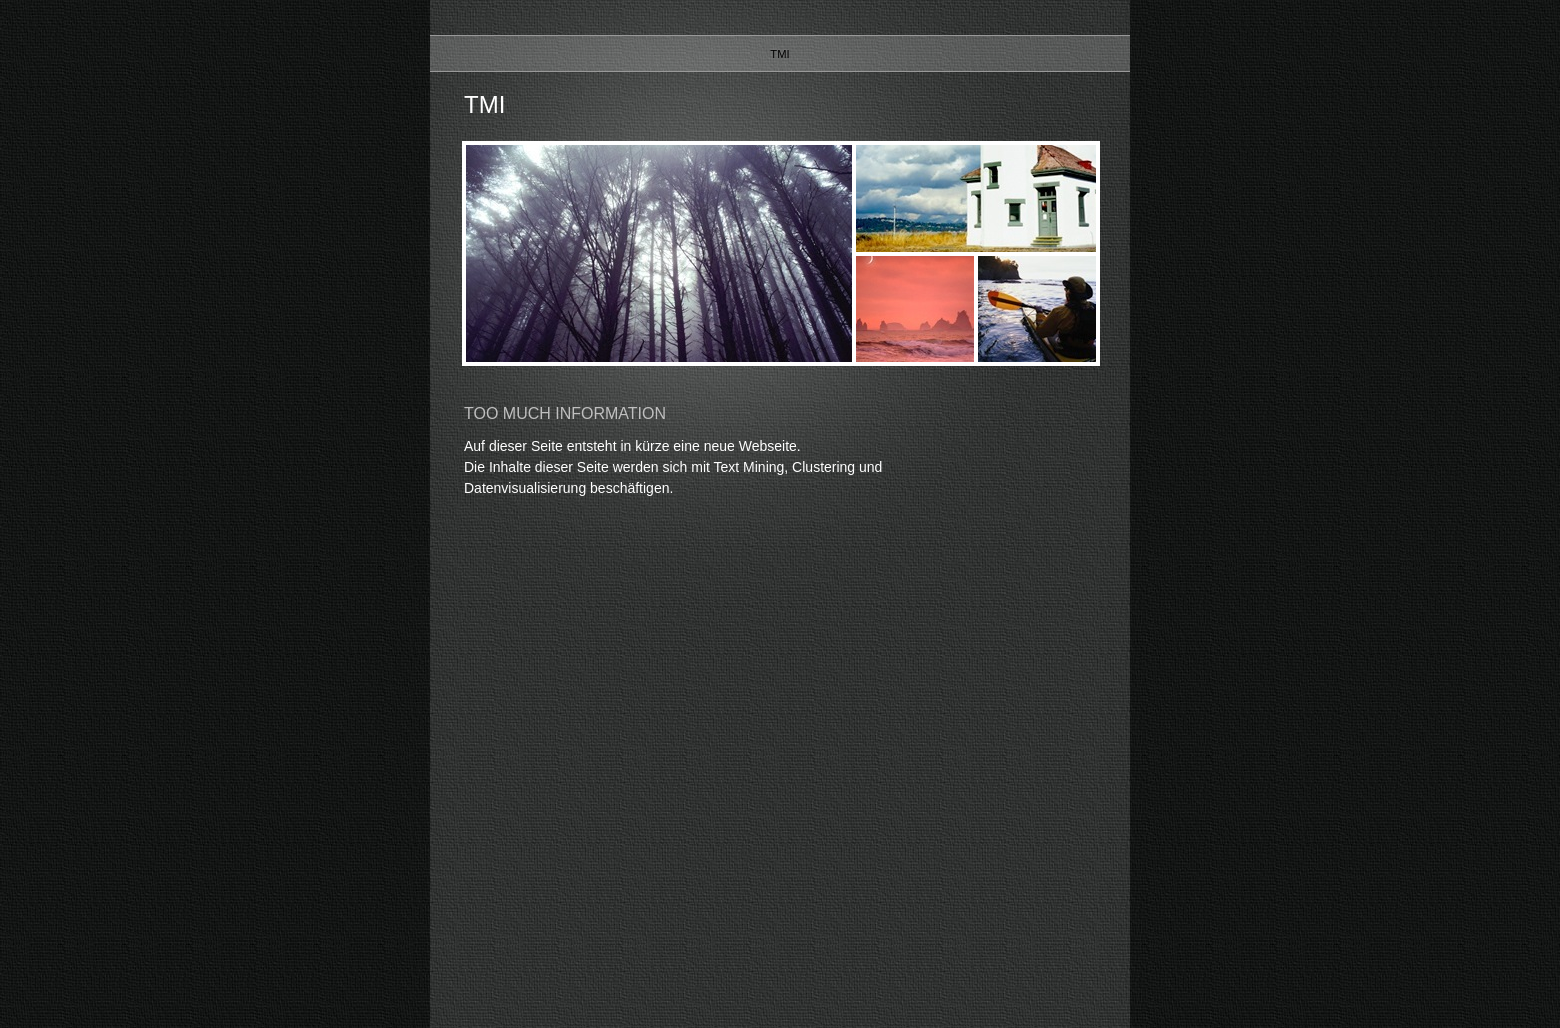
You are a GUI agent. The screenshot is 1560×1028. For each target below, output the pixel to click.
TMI (779, 54)
